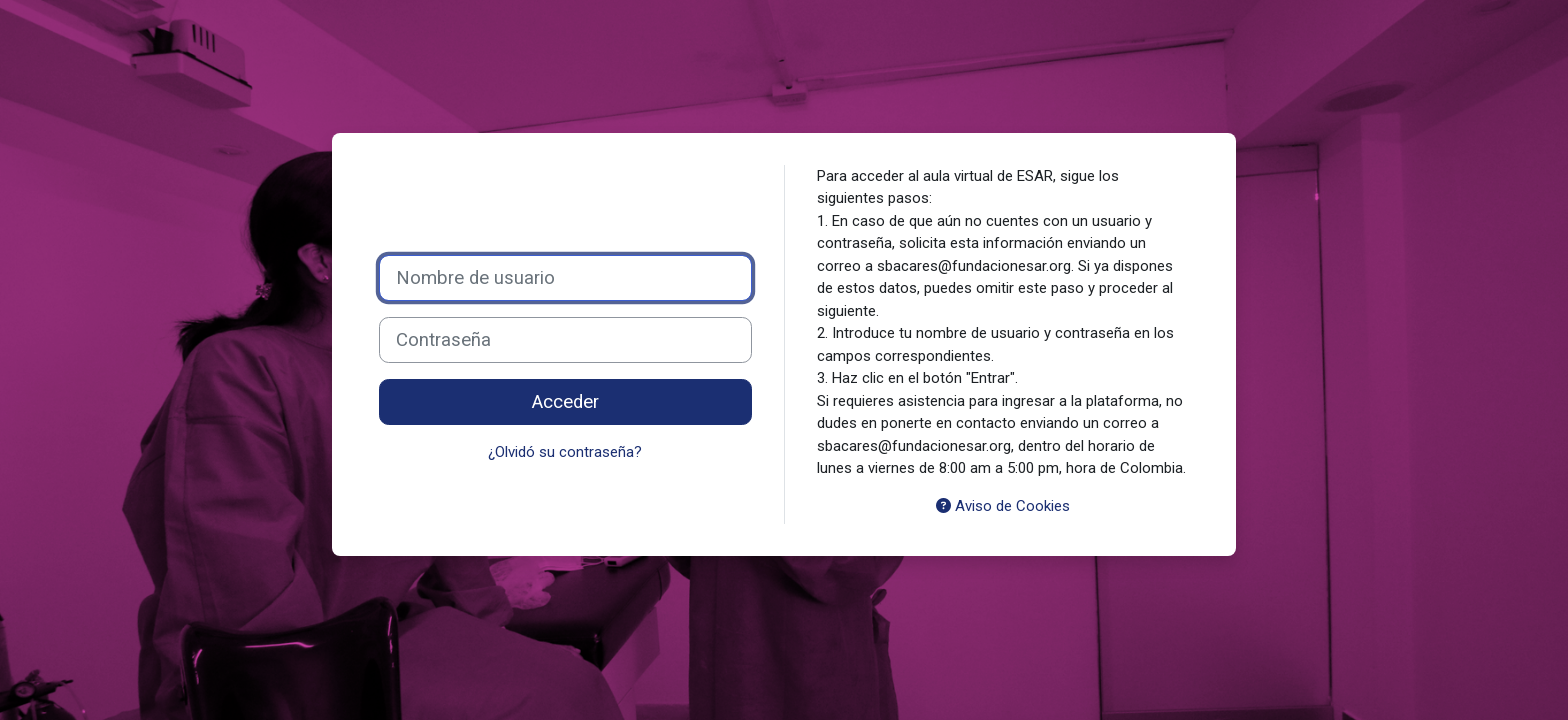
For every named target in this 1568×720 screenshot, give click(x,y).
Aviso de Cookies (1003, 506)
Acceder (565, 402)
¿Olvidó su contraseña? (565, 452)
